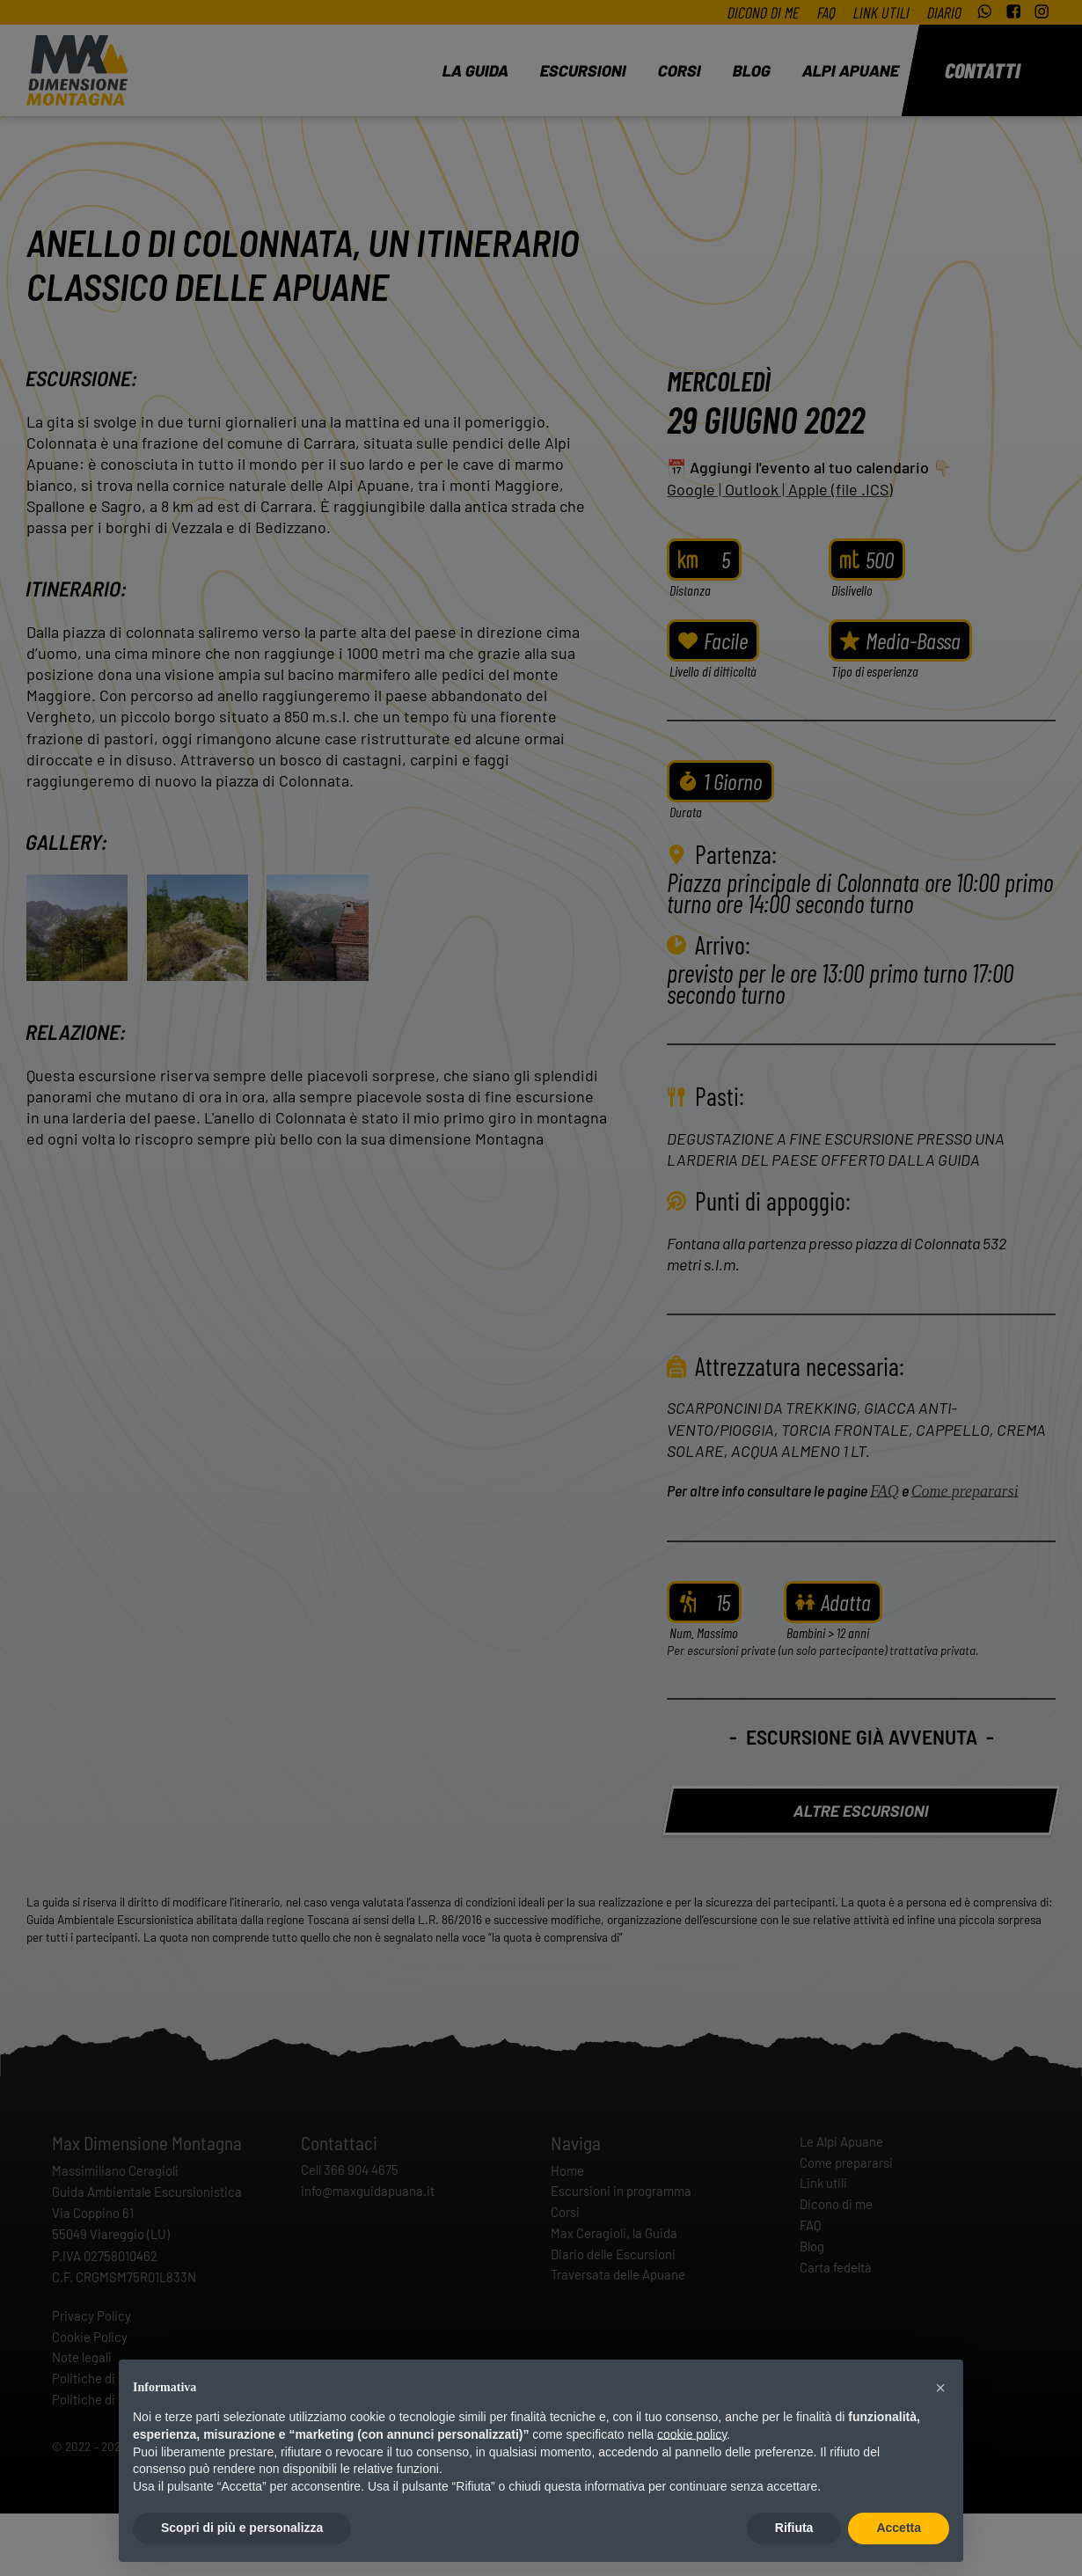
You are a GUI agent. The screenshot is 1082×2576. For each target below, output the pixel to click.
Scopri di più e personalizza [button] (242, 2528)
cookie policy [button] (692, 2434)
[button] (940, 2388)
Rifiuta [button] (794, 2528)
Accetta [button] (898, 2528)
